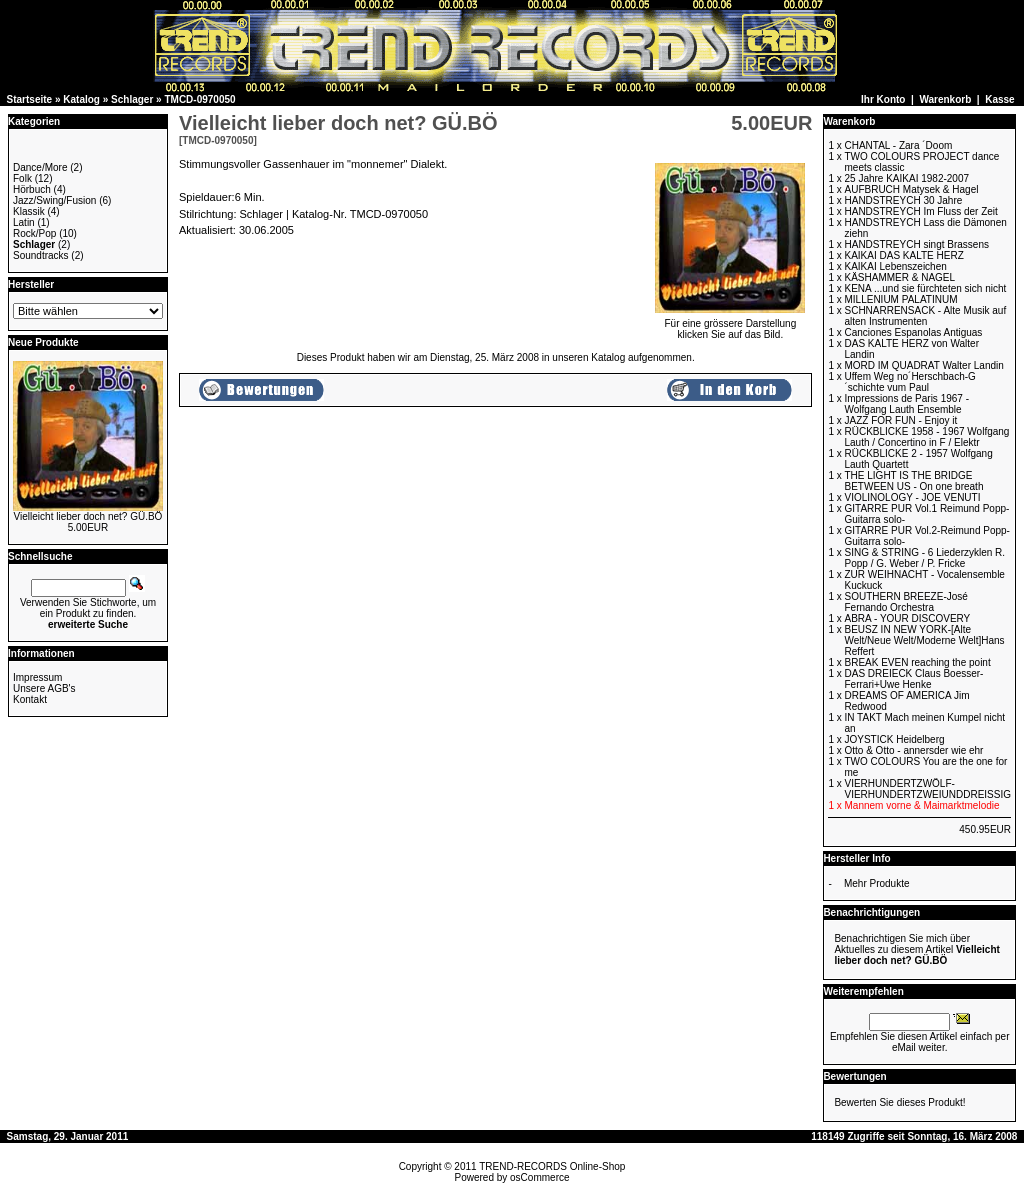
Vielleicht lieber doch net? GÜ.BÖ (88, 516)
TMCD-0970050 (199, 99)
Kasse (999, 99)
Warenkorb (945, 99)
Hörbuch (32, 189)
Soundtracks (41, 255)
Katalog (81, 99)
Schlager (132, 99)
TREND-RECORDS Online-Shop (552, 1166)
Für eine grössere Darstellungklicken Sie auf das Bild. (730, 324)
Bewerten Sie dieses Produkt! (899, 1102)
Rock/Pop (34, 233)
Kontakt (30, 699)
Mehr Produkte (877, 883)
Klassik (29, 211)
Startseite (30, 99)
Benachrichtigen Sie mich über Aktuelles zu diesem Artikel (916, 949)
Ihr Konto (883, 99)
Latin (24, 222)
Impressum (37, 677)
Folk (22, 178)
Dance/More (40, 167)
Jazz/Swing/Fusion (54, 200)
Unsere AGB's (44, 688)
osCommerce (539, 1177)
